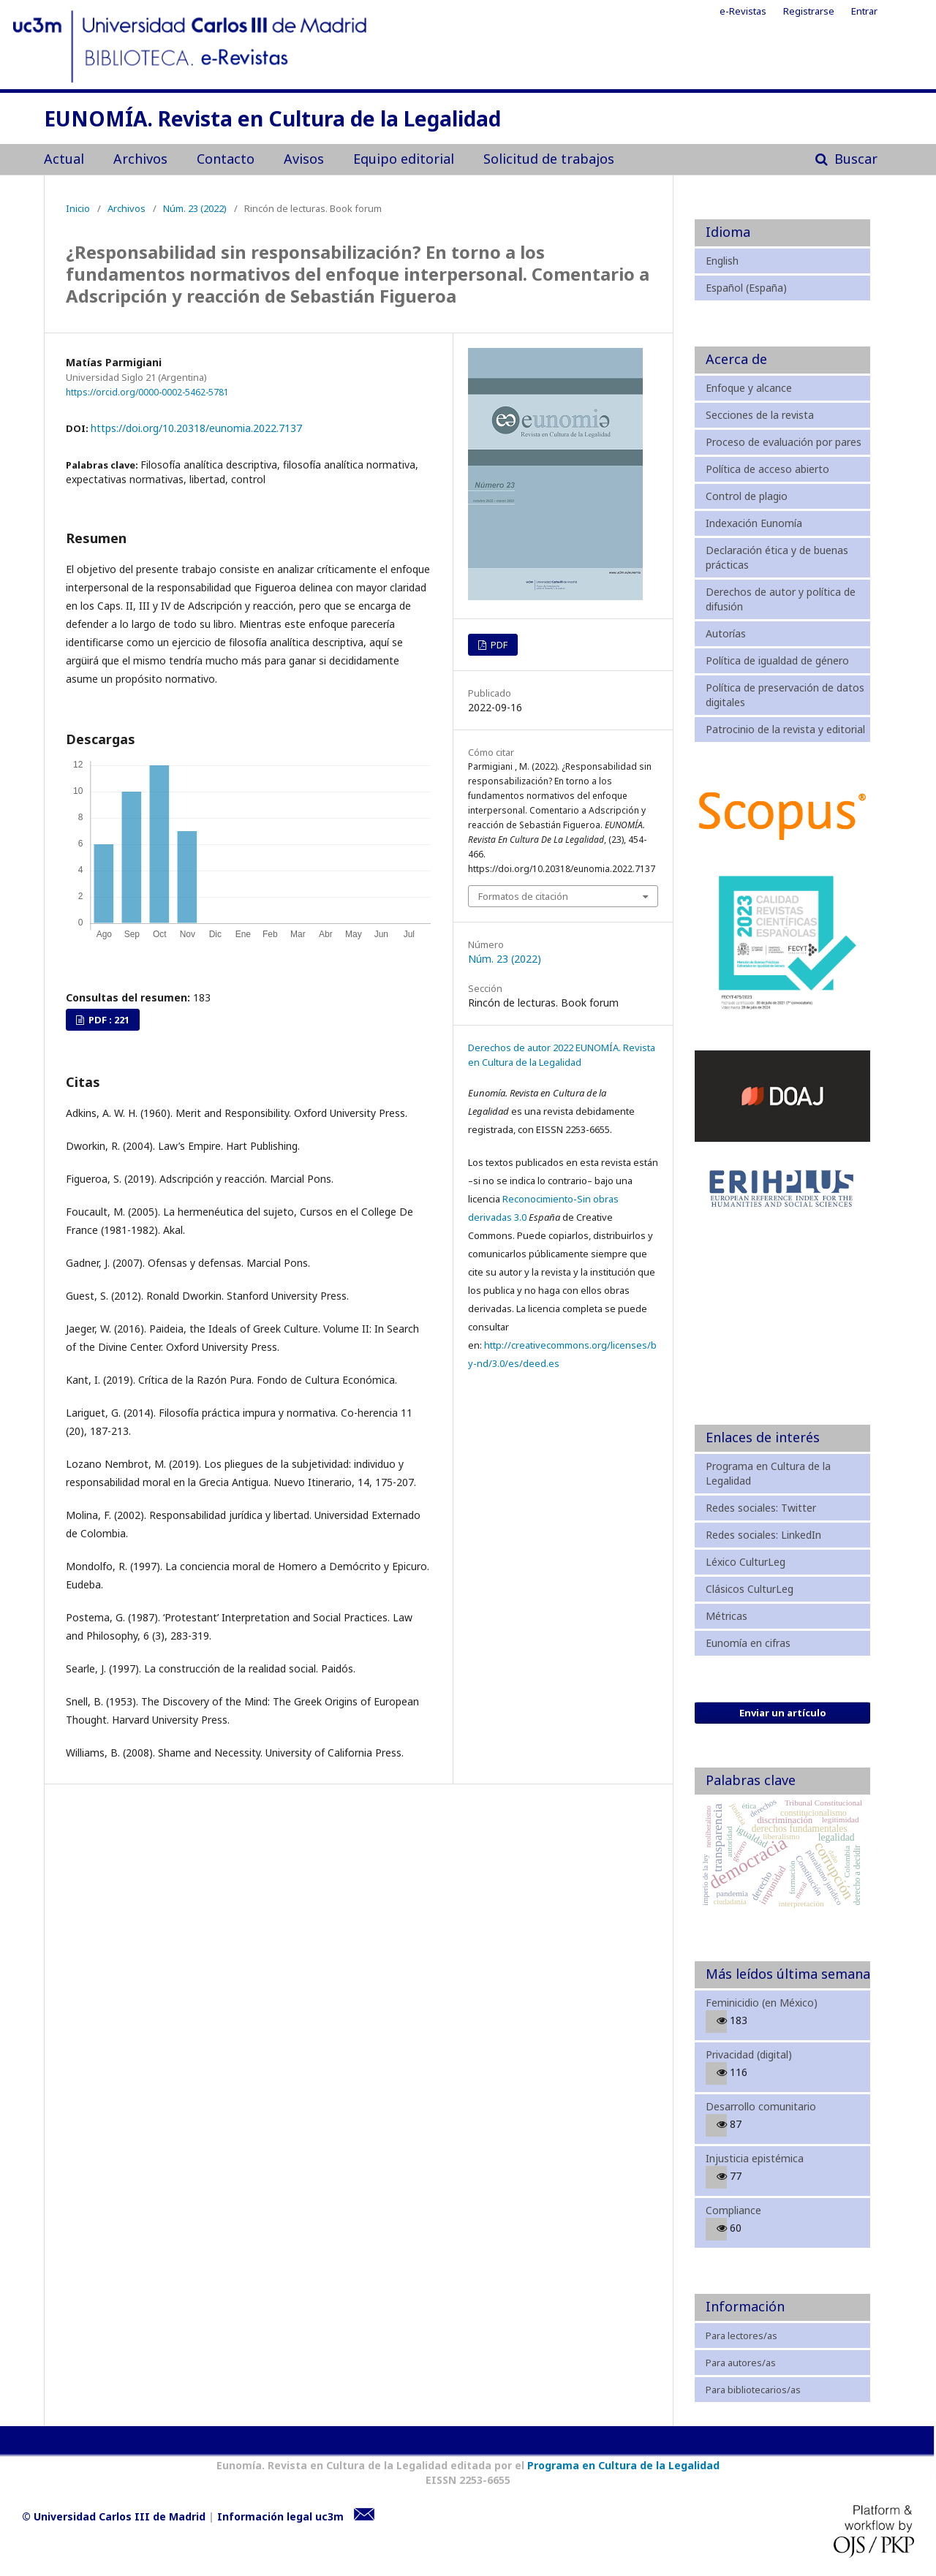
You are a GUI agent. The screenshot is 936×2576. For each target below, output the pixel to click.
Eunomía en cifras (748, 1643)
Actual (64, 158)
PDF (497, 644)
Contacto (225, 158)
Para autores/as (741, 2362)
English (722, 261)
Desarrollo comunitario (761, 2106)
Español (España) (746, 288)
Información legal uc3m (280, 2516)
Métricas (726, 1616)
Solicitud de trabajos (548, 158)
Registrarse (808, 11)
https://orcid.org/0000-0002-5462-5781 (147, 391)
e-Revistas (743, 11)
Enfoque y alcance (749, 388)
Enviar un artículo (782, 1712)
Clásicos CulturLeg (749, 1589)
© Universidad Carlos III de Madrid (113, 2516)
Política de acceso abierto (767, 469)
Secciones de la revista (760, 415)
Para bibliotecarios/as (753, 2389)
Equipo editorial (403, 158)
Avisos (304, 158)
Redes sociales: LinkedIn (763, 1535)
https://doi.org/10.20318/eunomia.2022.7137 (196, 428)
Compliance (733, 2210)
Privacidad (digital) (749, 2054)
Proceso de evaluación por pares (783, 442)
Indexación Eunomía (754, 523)
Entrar (864, 11)
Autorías (726, 633)
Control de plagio (747, 496)
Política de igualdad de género (777, 660)
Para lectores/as (741, 2335)
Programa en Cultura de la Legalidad (622, 2465)
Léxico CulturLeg (745, 1562)
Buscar (854, 158)
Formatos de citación (523, 896)
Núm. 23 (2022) (195, 208)
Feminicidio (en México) (762, 2002)
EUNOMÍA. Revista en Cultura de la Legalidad (272, 119)
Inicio (78, 208)
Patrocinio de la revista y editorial (785, 729)
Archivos (140, 158)
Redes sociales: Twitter (761, 1508)
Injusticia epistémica (755, 2158)
